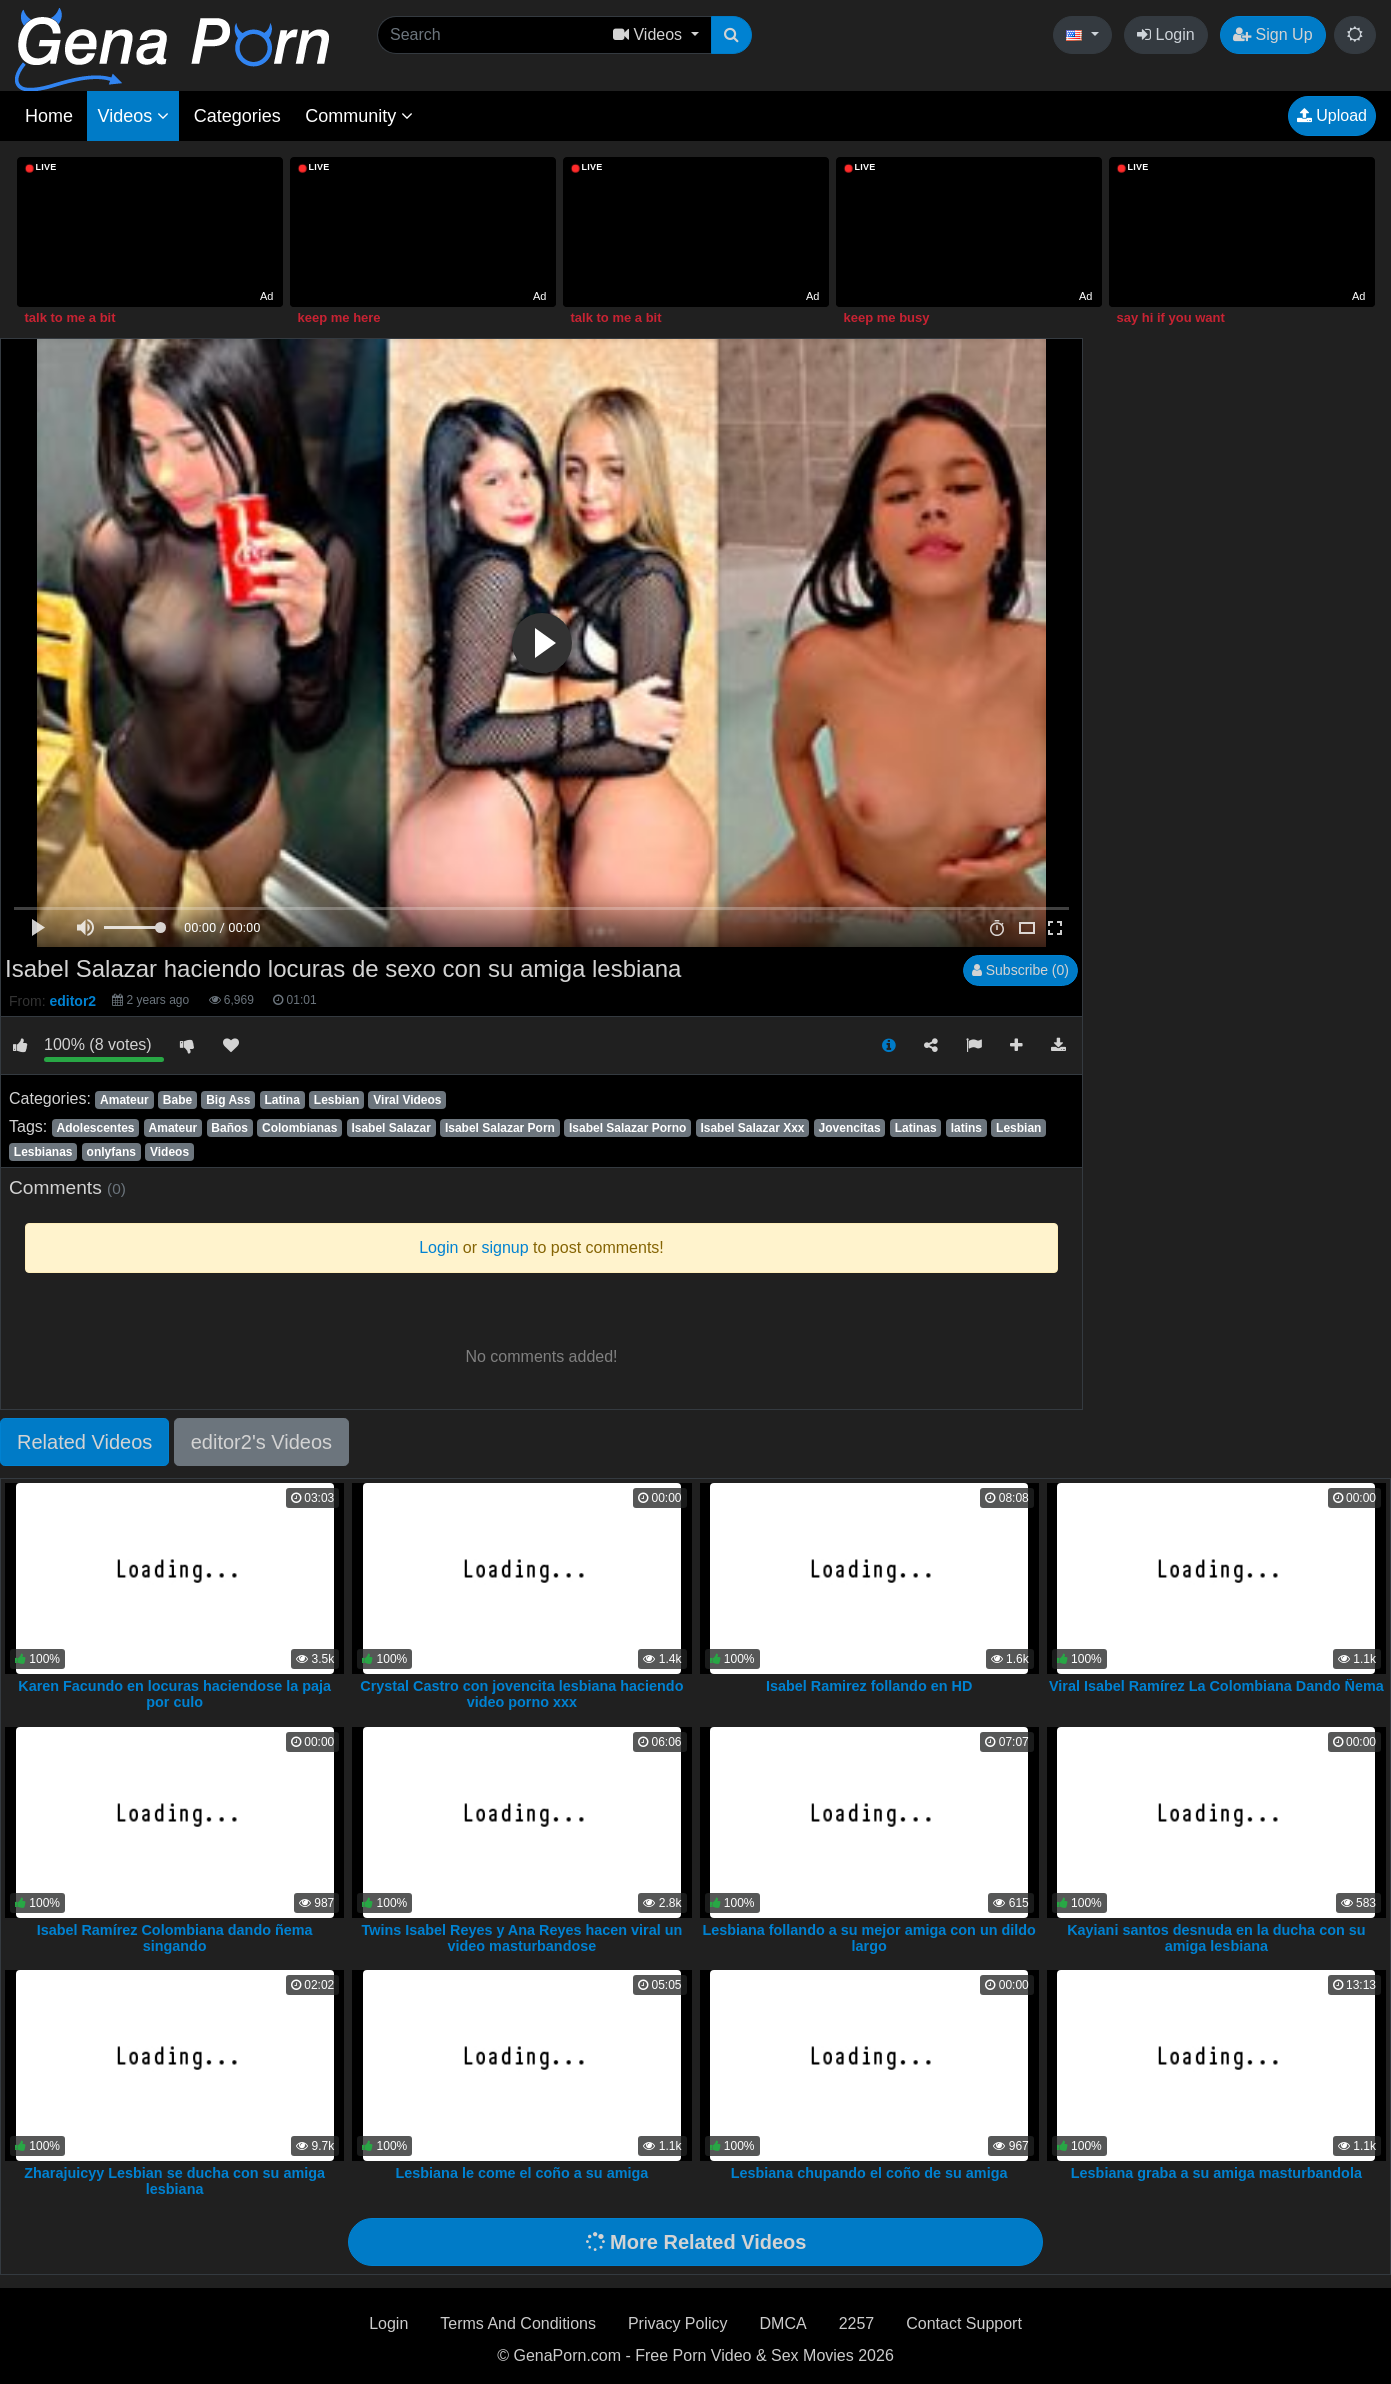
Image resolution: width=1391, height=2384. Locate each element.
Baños (229, 1128)
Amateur (124, 1100)
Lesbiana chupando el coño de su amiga (869, 2173)
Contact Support (964, 2323)
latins (966, 1128)
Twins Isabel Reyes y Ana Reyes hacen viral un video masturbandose (522, 1938)
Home (49, 116)
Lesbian (336, 1100)
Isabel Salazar (390, 1128)
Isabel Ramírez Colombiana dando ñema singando (175, 1938)
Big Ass (228, 1100)
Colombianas (299, 1128)
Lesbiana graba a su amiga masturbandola (1216, 2173)
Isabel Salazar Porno (627, 1128)
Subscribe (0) (1020, 970)
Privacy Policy (678, 2323)
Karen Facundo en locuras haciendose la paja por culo (174, 1694)
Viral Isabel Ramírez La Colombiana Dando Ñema (1216, 1686)
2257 (857, 2323)
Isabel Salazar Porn (500, 1128)
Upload (1332, 115)
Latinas (916, 1128)
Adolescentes (95, 1128)
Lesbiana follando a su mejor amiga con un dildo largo (868, 1938)
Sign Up (1272, 34)
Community (359, 116)
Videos (133, 116)
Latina (281, 1100)
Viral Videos (407, 1100)
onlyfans (111, 1152)
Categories (237, 116)
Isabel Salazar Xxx (752, 1128)
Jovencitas (850, 1128)
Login (1166, 34)
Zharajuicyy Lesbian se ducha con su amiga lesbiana (174, 2181)
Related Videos (84, 1442)
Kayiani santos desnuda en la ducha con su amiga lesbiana (1216, 1938)
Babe (177, 1100)
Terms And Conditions (518, 2323)
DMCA (783, 2323)
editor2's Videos (261, 1442)
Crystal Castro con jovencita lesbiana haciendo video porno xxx (521, 1694)
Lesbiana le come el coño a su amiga (522, 2173)
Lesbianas (43, 1152)
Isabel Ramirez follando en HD (869, 1686)
